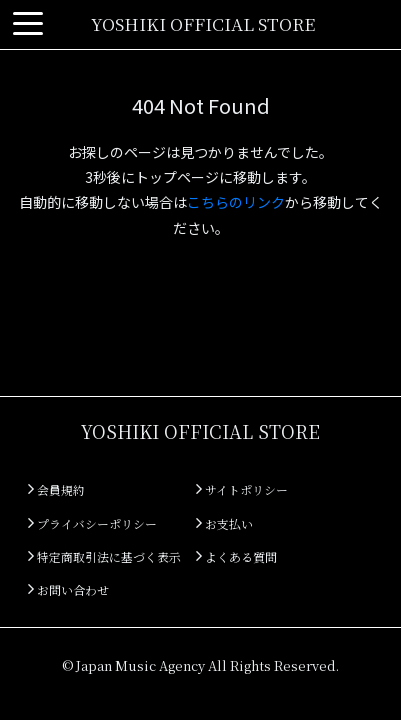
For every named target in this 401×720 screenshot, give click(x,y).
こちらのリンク (236, 202)
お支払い (224, 523)
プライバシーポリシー (92, 523)
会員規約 (56, 489)
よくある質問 (236, 556)
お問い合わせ (68, 589)
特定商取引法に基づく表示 (104, 556)
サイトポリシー (242, 489)
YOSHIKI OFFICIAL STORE (203, 23)
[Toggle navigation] (28, 24)
